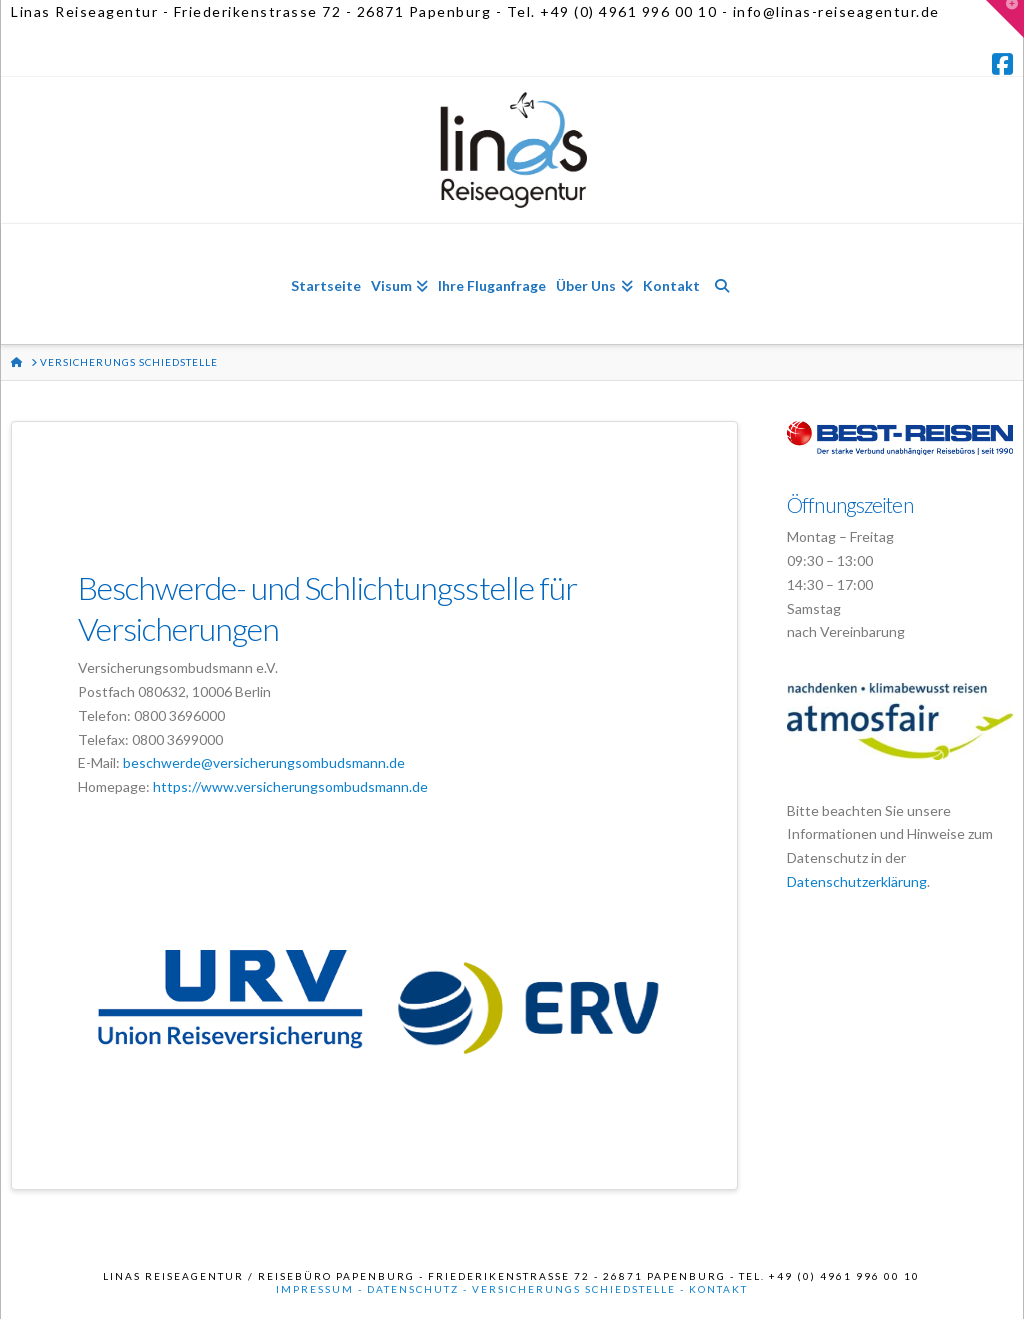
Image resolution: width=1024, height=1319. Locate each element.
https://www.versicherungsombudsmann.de (290, 786)
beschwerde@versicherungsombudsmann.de (264, 762)
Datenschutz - (419, 1289)
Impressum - (321, 1289)
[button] (1005, 19)
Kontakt (718, 1289)
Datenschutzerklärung (857, 881)
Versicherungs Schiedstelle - (580, 1289)
